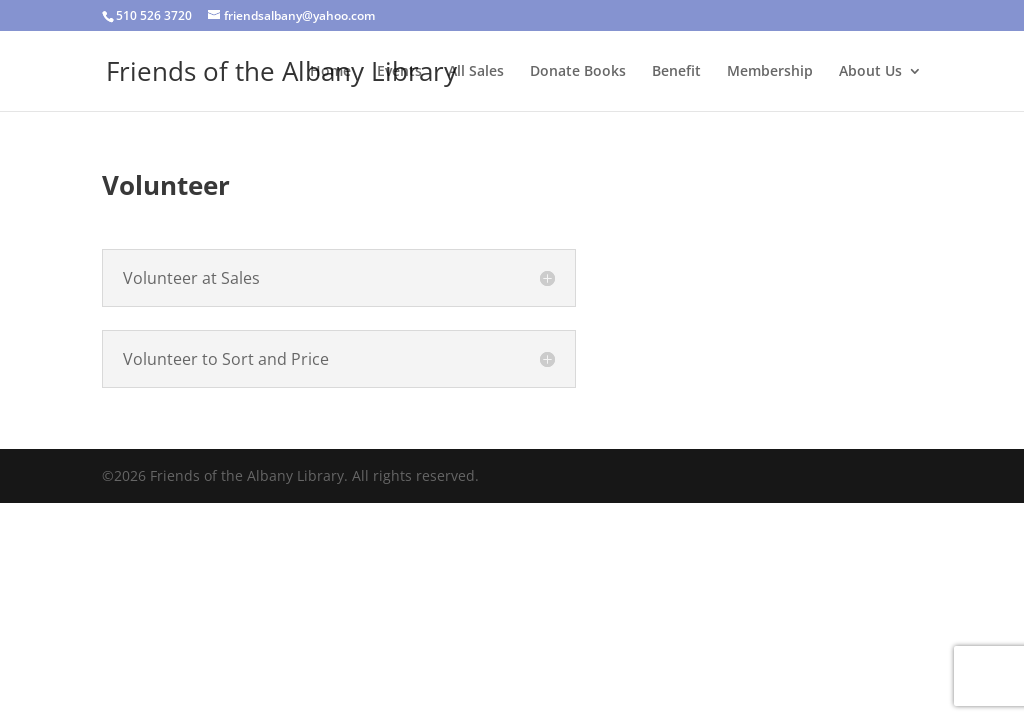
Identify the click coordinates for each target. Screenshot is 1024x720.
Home (330, 72)
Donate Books (578, 72)
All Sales (476, 72)
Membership (770, 72)
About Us (870, 72)
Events (399, 72)
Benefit (676, 72)
